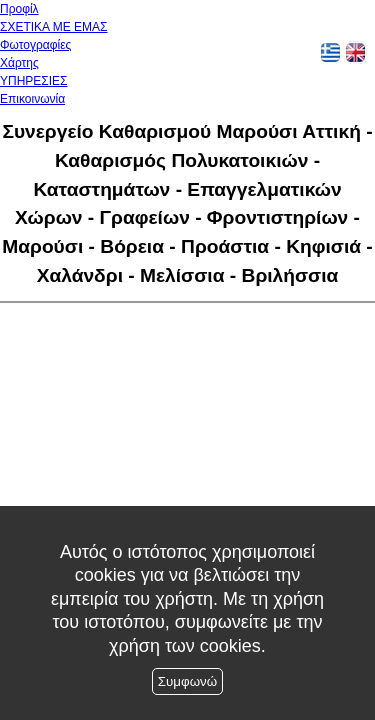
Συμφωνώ (187, 681)
